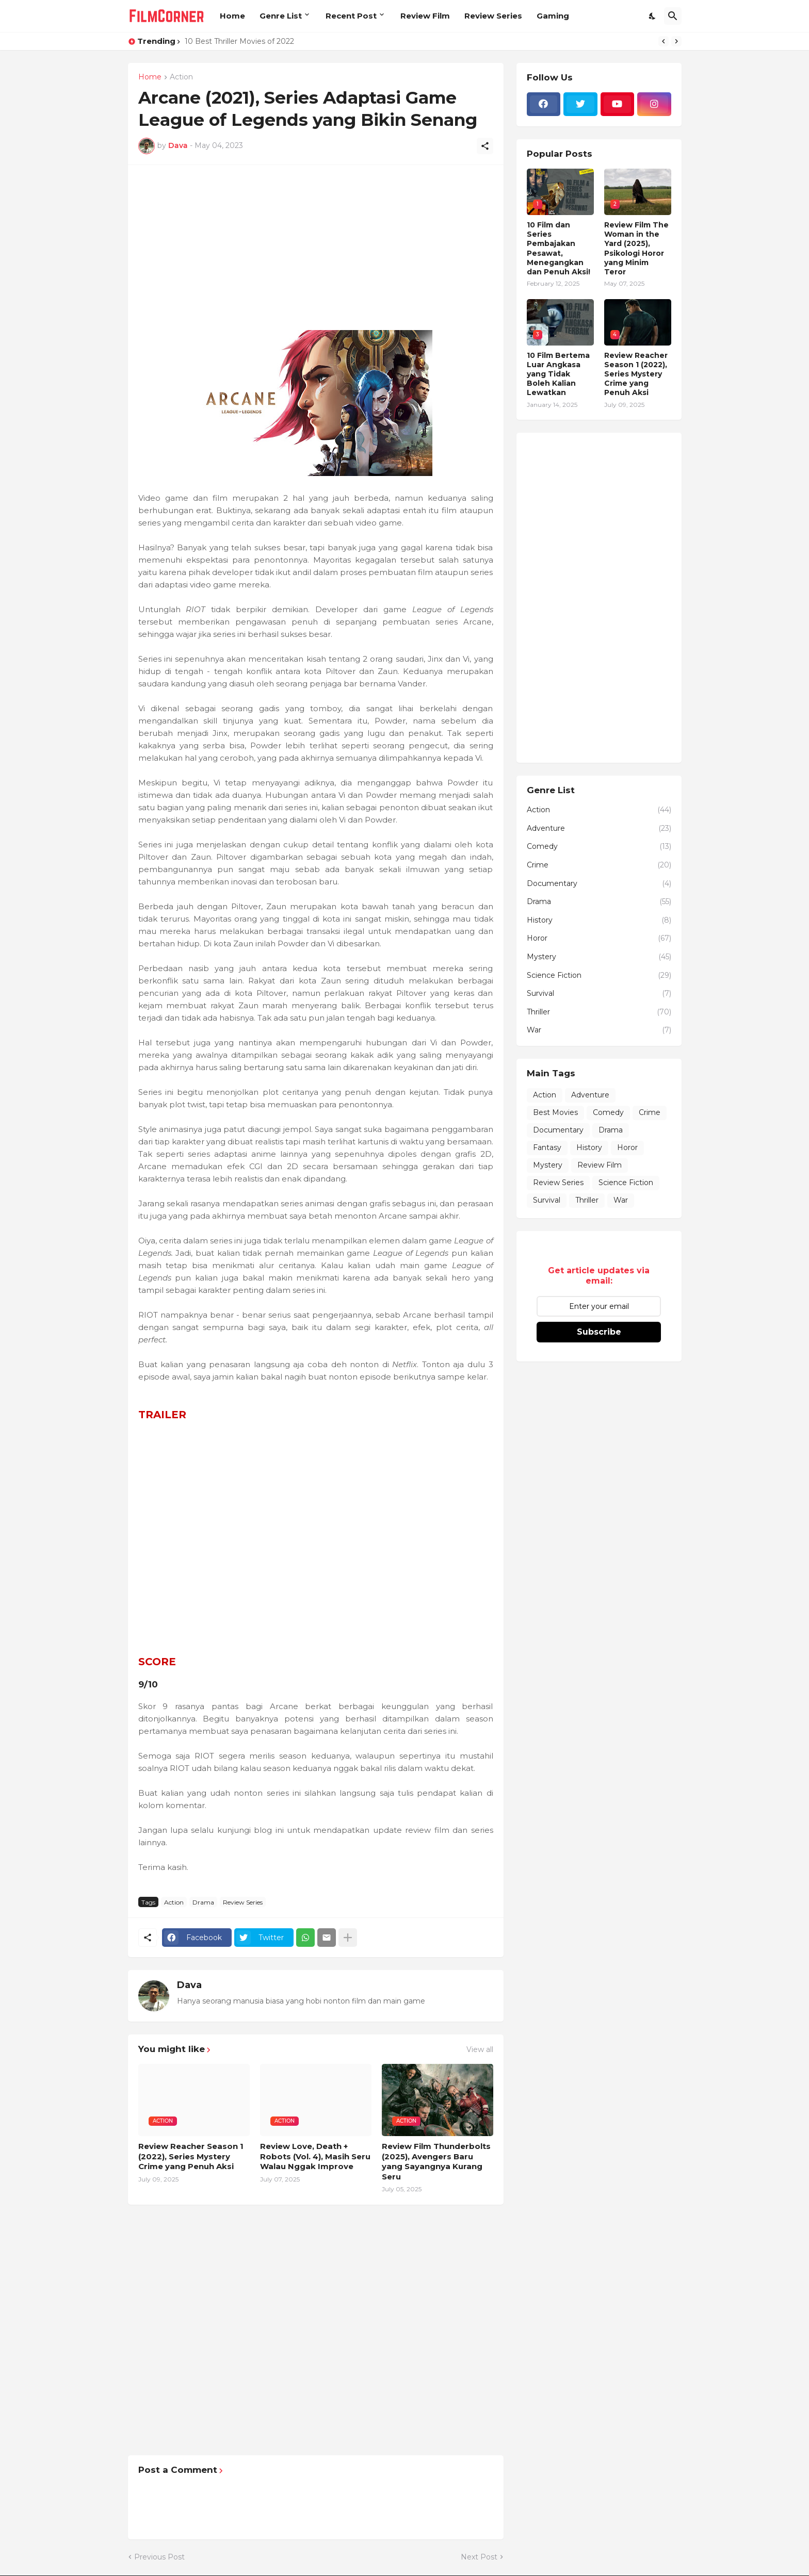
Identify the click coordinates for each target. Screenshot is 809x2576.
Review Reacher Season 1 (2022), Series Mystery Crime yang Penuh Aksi (191, 2156)
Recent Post (351, 16)
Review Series (493, 16)
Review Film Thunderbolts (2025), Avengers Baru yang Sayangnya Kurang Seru (436, 2161)
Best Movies (555, 1112)
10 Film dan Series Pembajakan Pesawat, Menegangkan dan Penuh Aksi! (558, 248)
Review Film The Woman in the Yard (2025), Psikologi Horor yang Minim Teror (636, 248)
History (599, 920)
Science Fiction (599, 976)
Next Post (479, 2557)
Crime (599, 865)
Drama (203, 1902)
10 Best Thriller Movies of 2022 (239, 41)
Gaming (553, 16)
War (599, 1030)
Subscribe (599, 1332)
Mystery (599, 957)
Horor (599, 938)
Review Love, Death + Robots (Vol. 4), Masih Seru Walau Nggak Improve (315, 2156)
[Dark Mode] (652, 16)
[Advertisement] (315, 247)
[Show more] (347, 1937)
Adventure (599, 829)
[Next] (676, 41)
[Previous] (663, 41)
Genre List (281, 16)
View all (479, 2049)
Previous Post (159, 2557)
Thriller (599, 1012)
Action (181, 77)
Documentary (599, 884)
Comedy (599, 847)
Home (232, 16)
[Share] (485, 146)
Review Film (425, 16)
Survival (599, 994)
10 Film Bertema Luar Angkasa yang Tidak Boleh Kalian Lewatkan (558, 374)
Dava (189, 1985)
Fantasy (547, 1147)
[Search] (673, 16)
